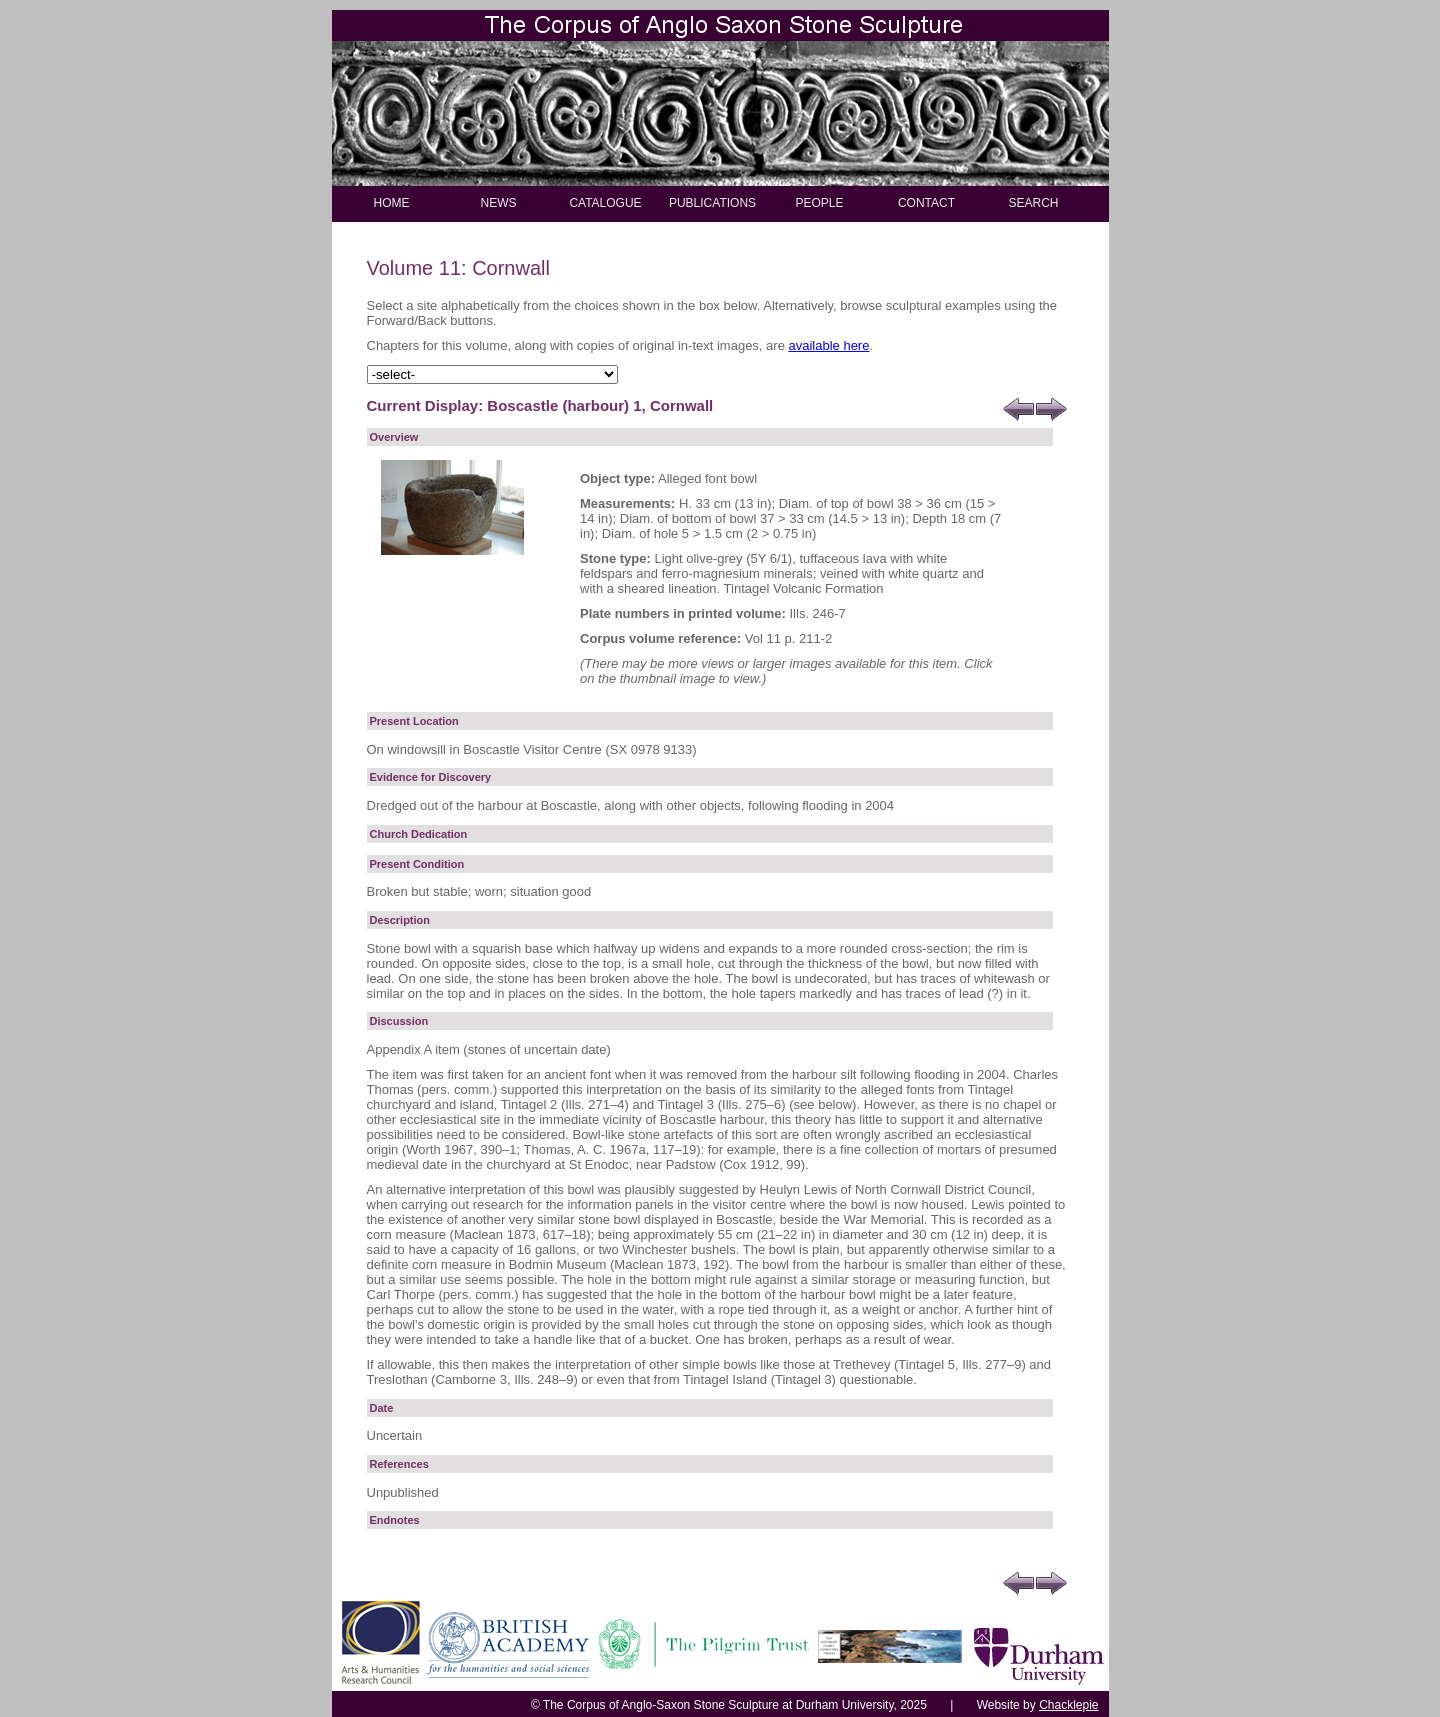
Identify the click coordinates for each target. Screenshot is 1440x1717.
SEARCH (1033, 203)
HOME (392, 203)
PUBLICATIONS (712, 203)
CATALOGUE (605, 203)
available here (828, 345)
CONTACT (926, 203)
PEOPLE (819, 203)
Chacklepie (1068, 1705)
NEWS (499, 203)
